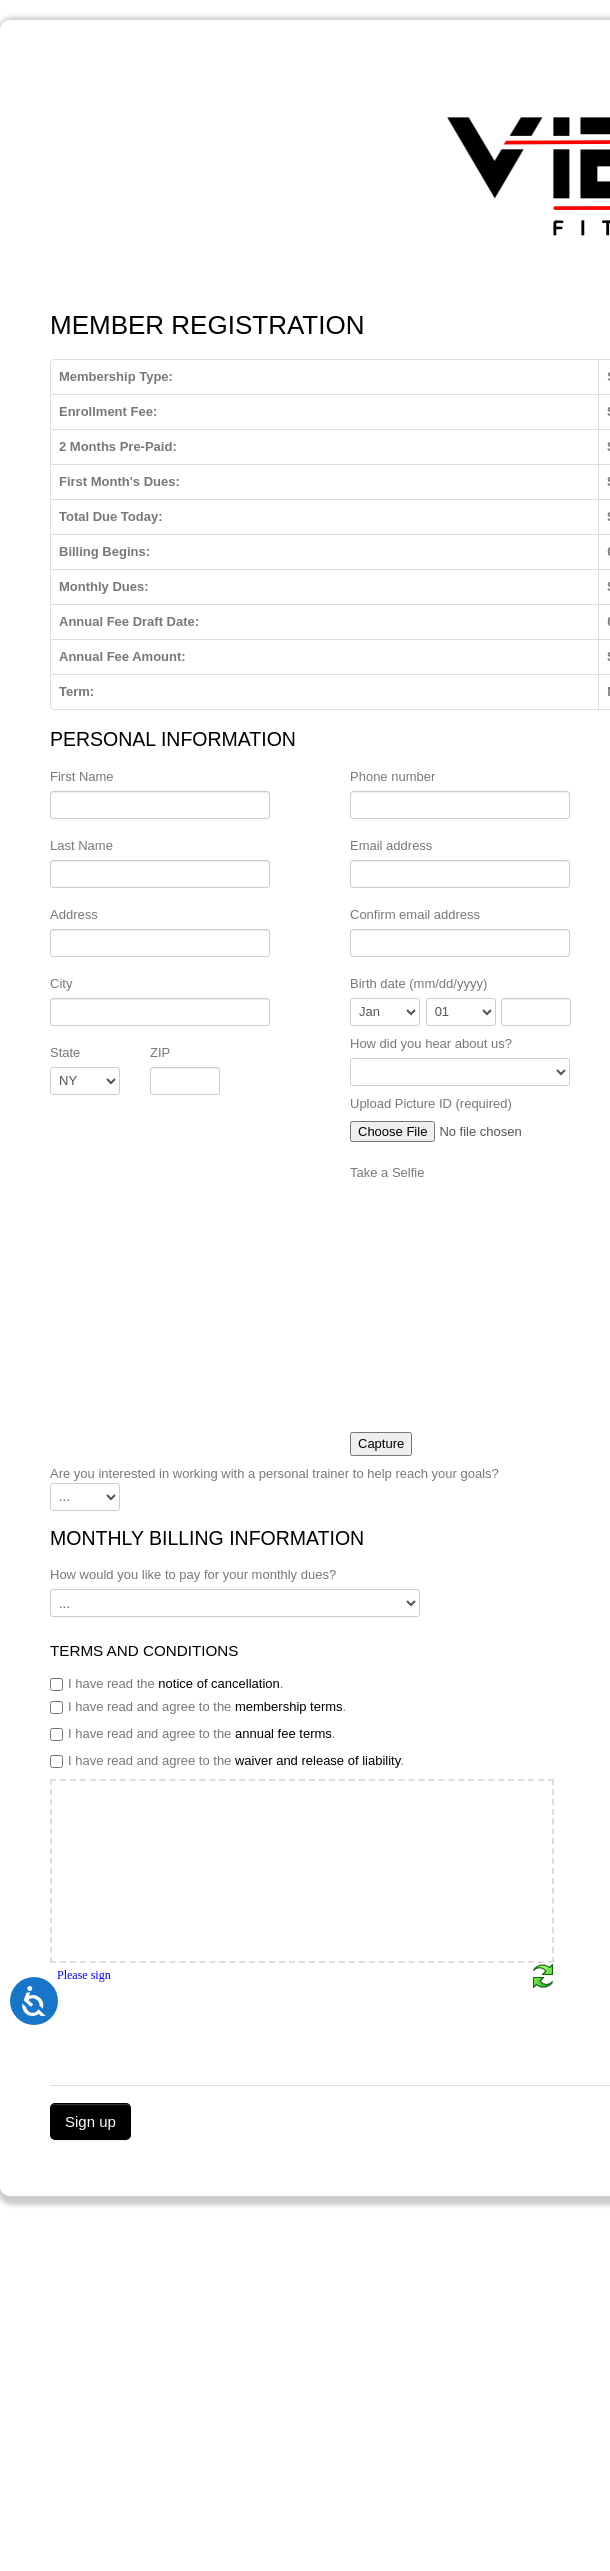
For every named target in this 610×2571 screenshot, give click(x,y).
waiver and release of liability (317, 1760)
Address (74, 914)
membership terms (289, 1706)
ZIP (160, 1052)
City (61, 983)
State (65, 1052)
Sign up (90, 2121)
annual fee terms (283, 1733)
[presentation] (202, 2028)
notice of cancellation (218, 1683)
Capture (381, 1443)
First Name (82, 776)
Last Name (81, 845)
